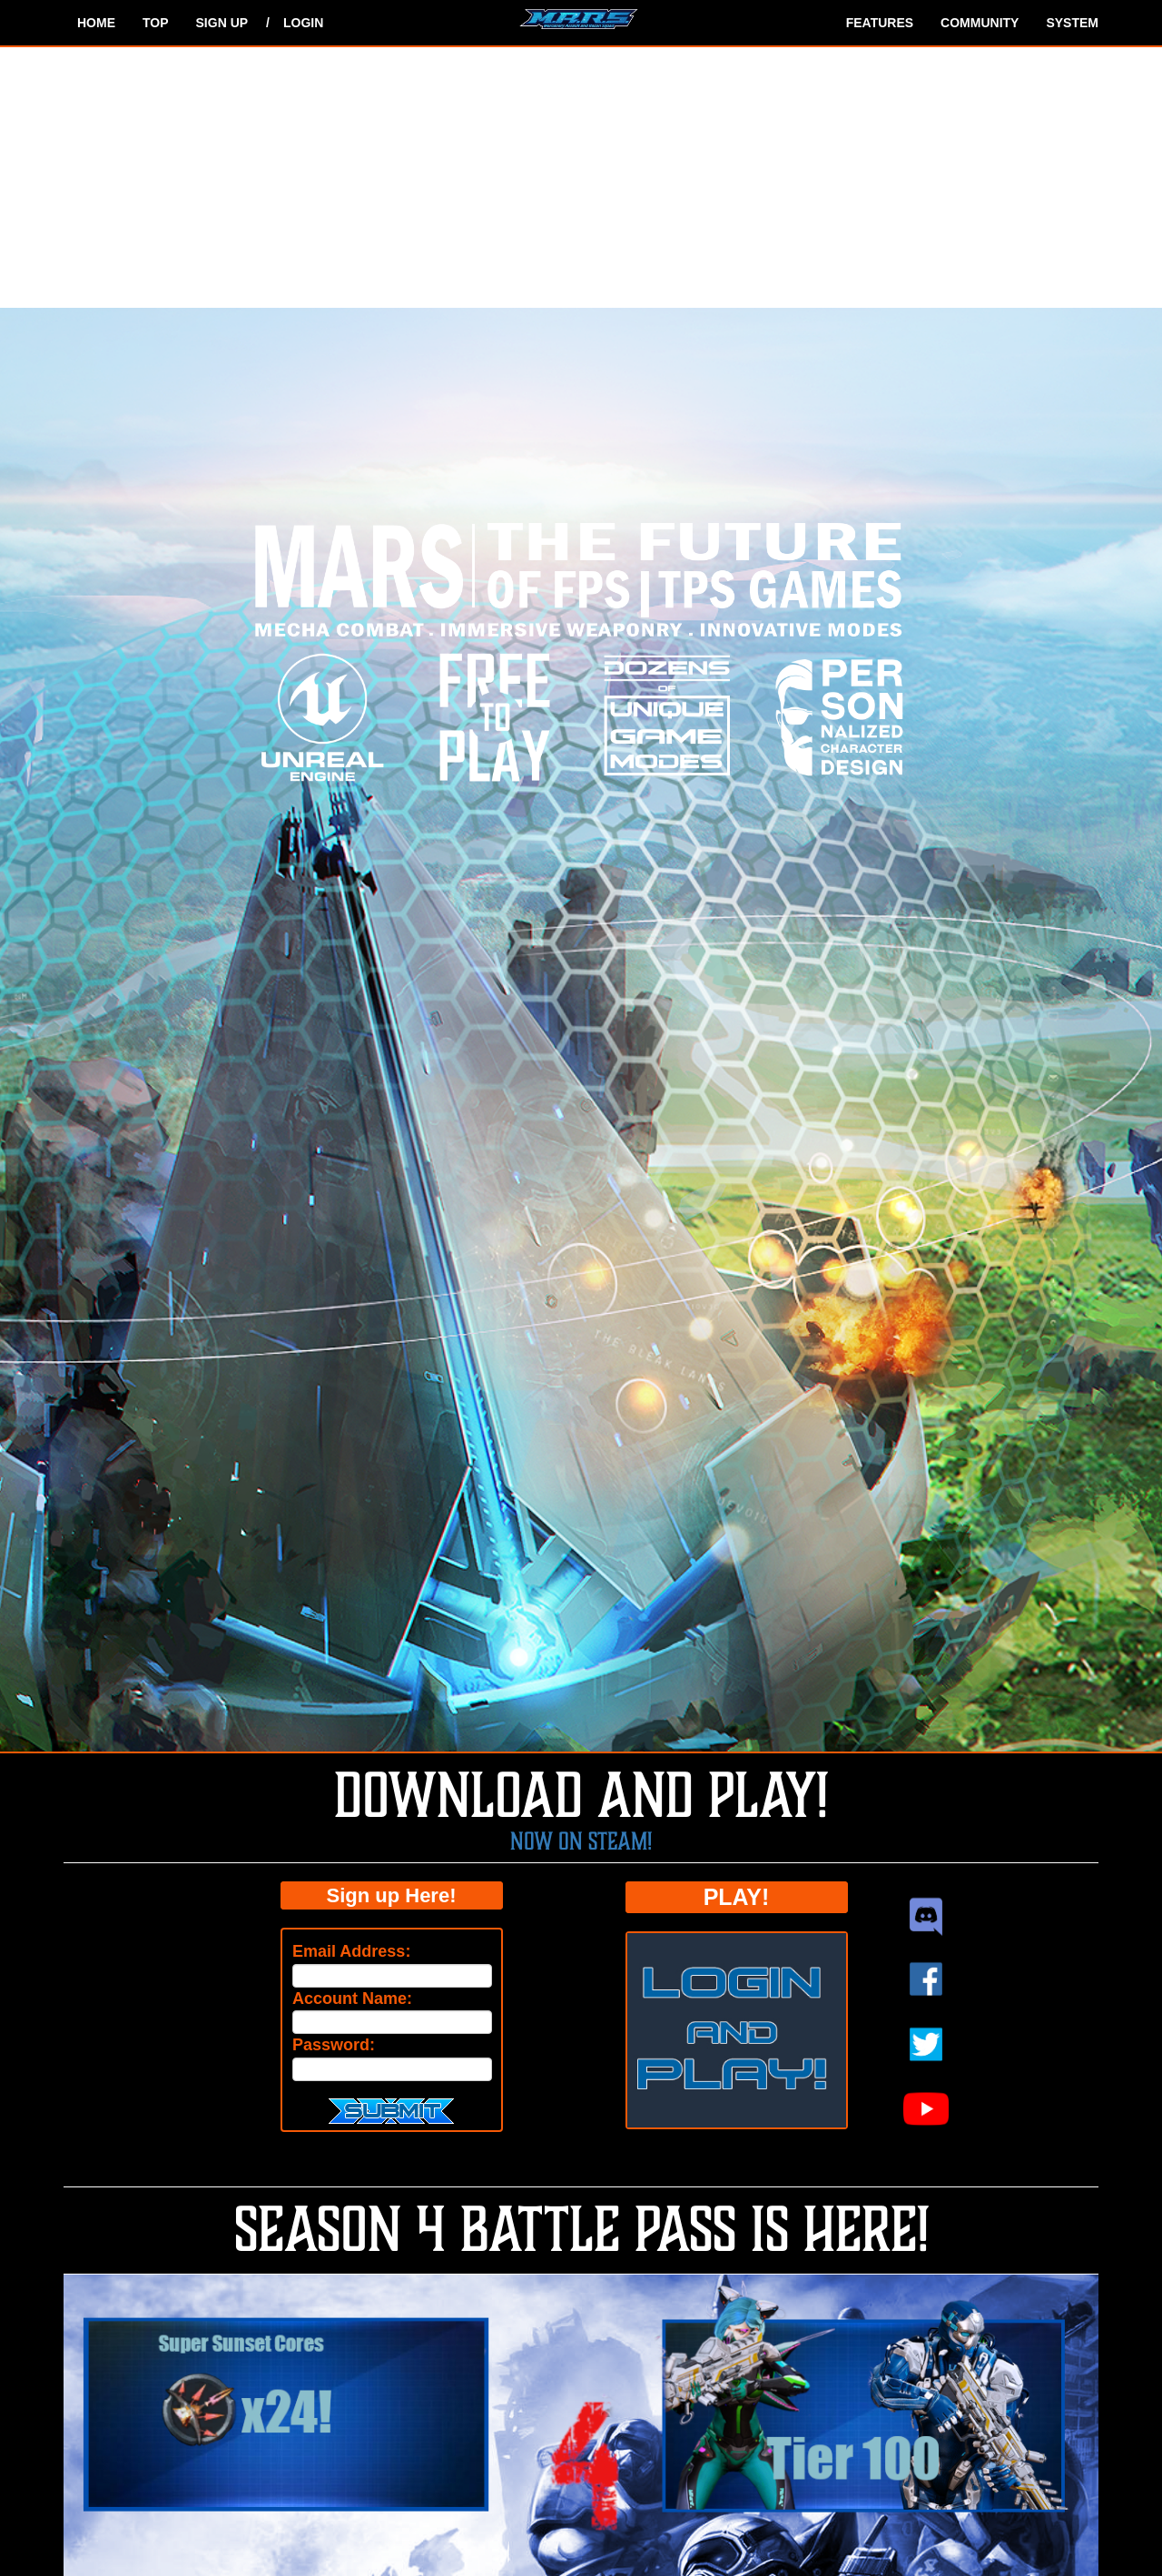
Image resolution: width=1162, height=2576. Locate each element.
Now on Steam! (581, 1841)
